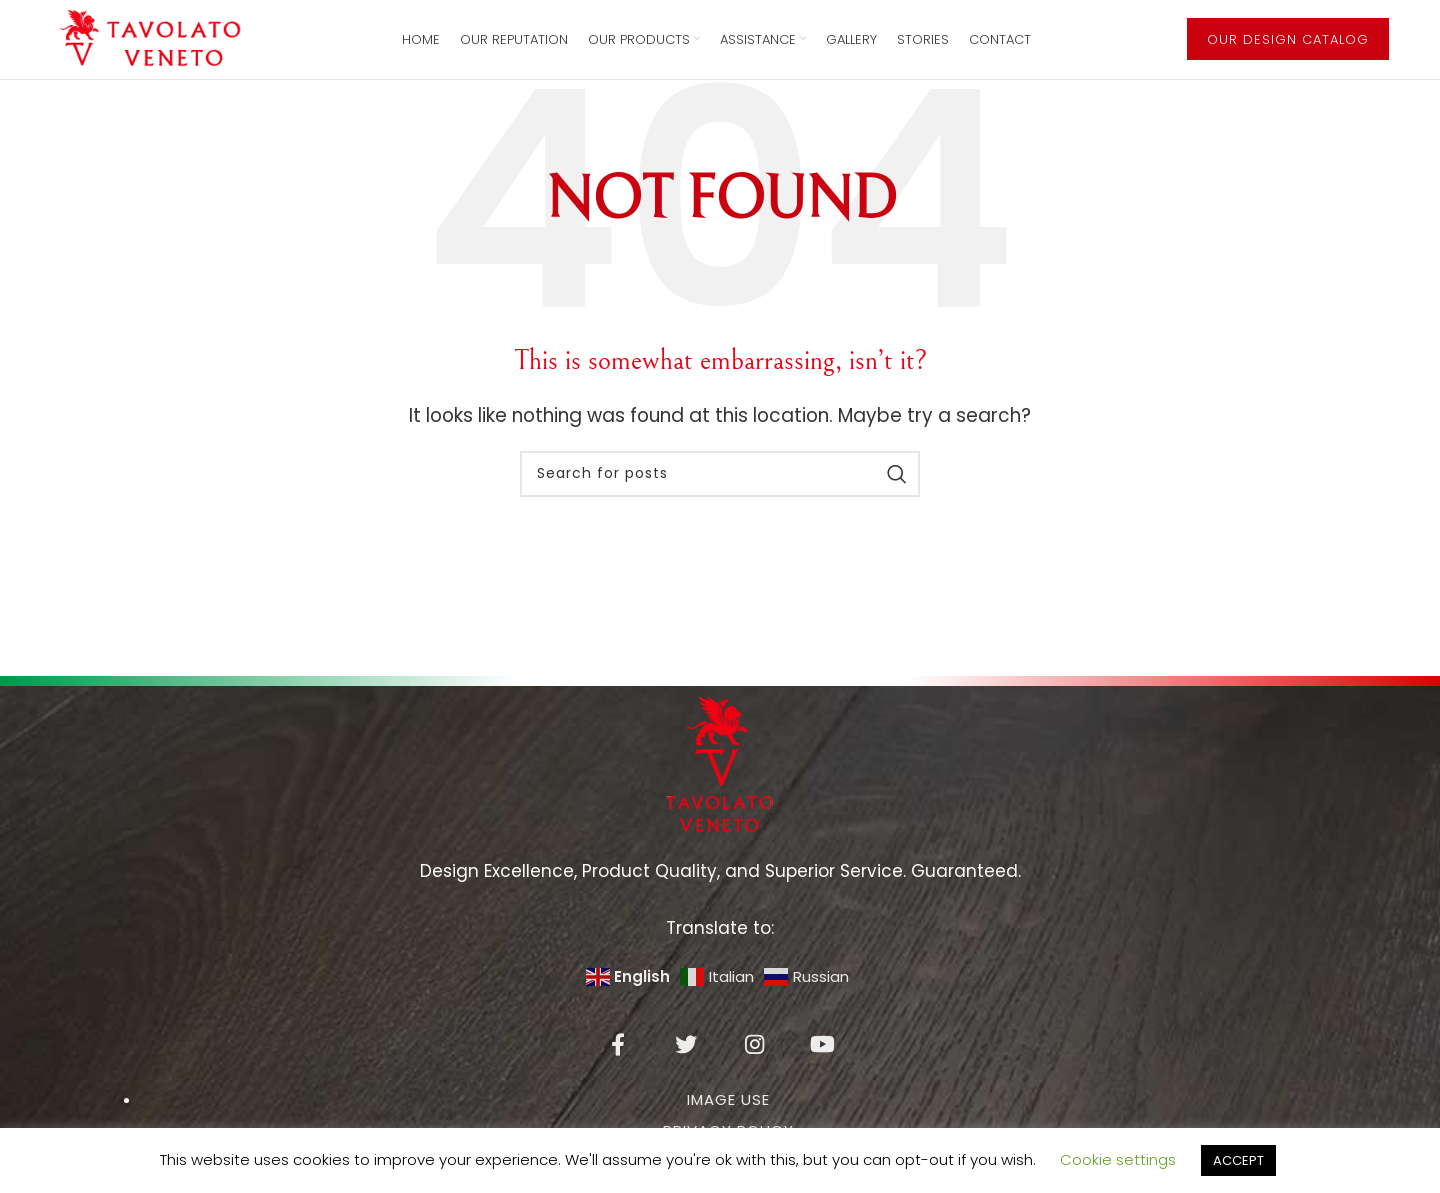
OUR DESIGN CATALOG (1288, 51)
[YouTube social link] (822, 1069)
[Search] (720, 499)
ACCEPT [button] (1238, 1160)
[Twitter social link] (686, 1069)
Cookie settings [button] (1118, 1159)
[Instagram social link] (754, 1069)
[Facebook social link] (618, 1069)
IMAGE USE (728, 1124)
